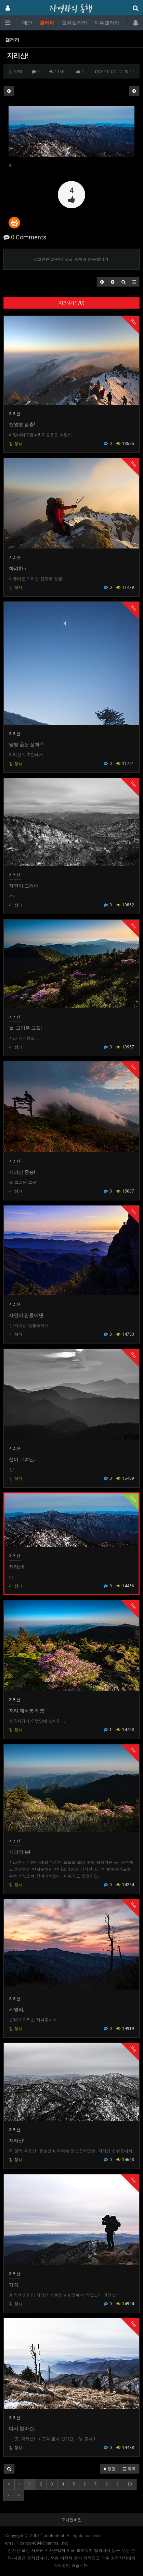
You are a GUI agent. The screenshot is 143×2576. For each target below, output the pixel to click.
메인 (27, 23)
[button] (101, 282)
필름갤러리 (74, 23)
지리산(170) (71, 303)
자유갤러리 (107, 23)
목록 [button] (129, 2468)
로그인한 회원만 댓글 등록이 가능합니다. (71, 259)
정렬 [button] (110, 2468)
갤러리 (47, 23)
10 (129, 2484)
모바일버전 (71, 2519)
